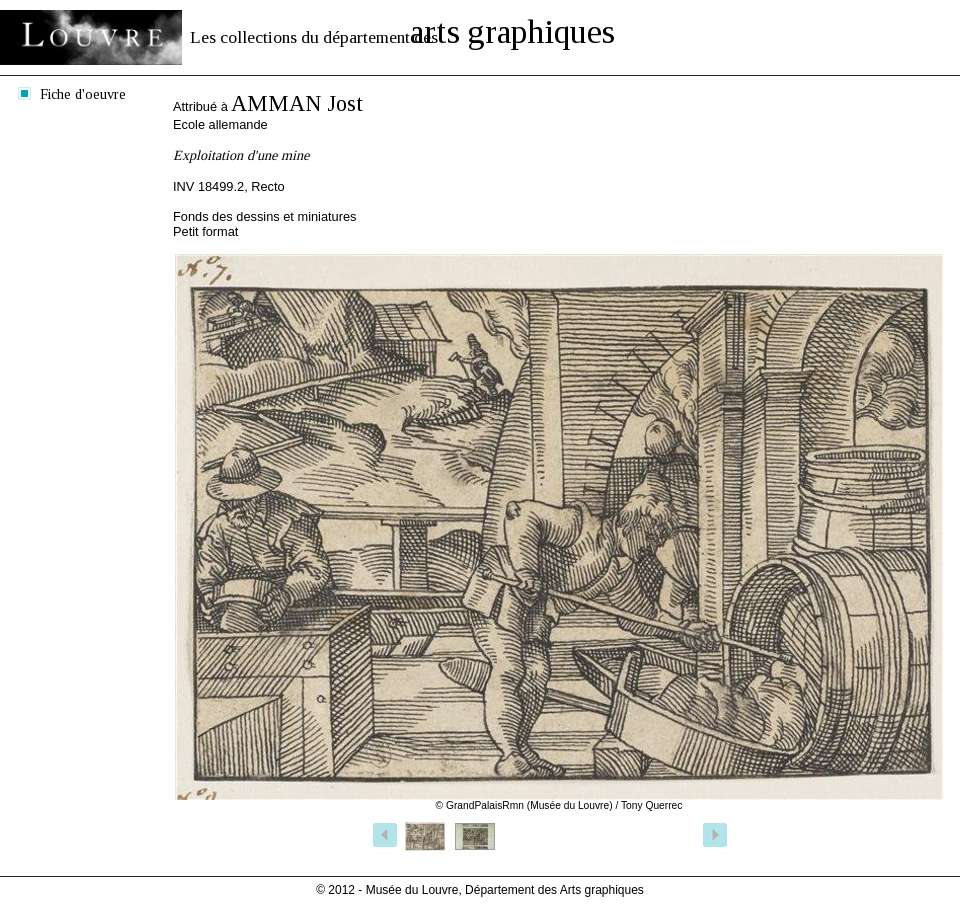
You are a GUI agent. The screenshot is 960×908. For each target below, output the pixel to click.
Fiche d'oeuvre (83, 94)
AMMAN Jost (297, 103)
